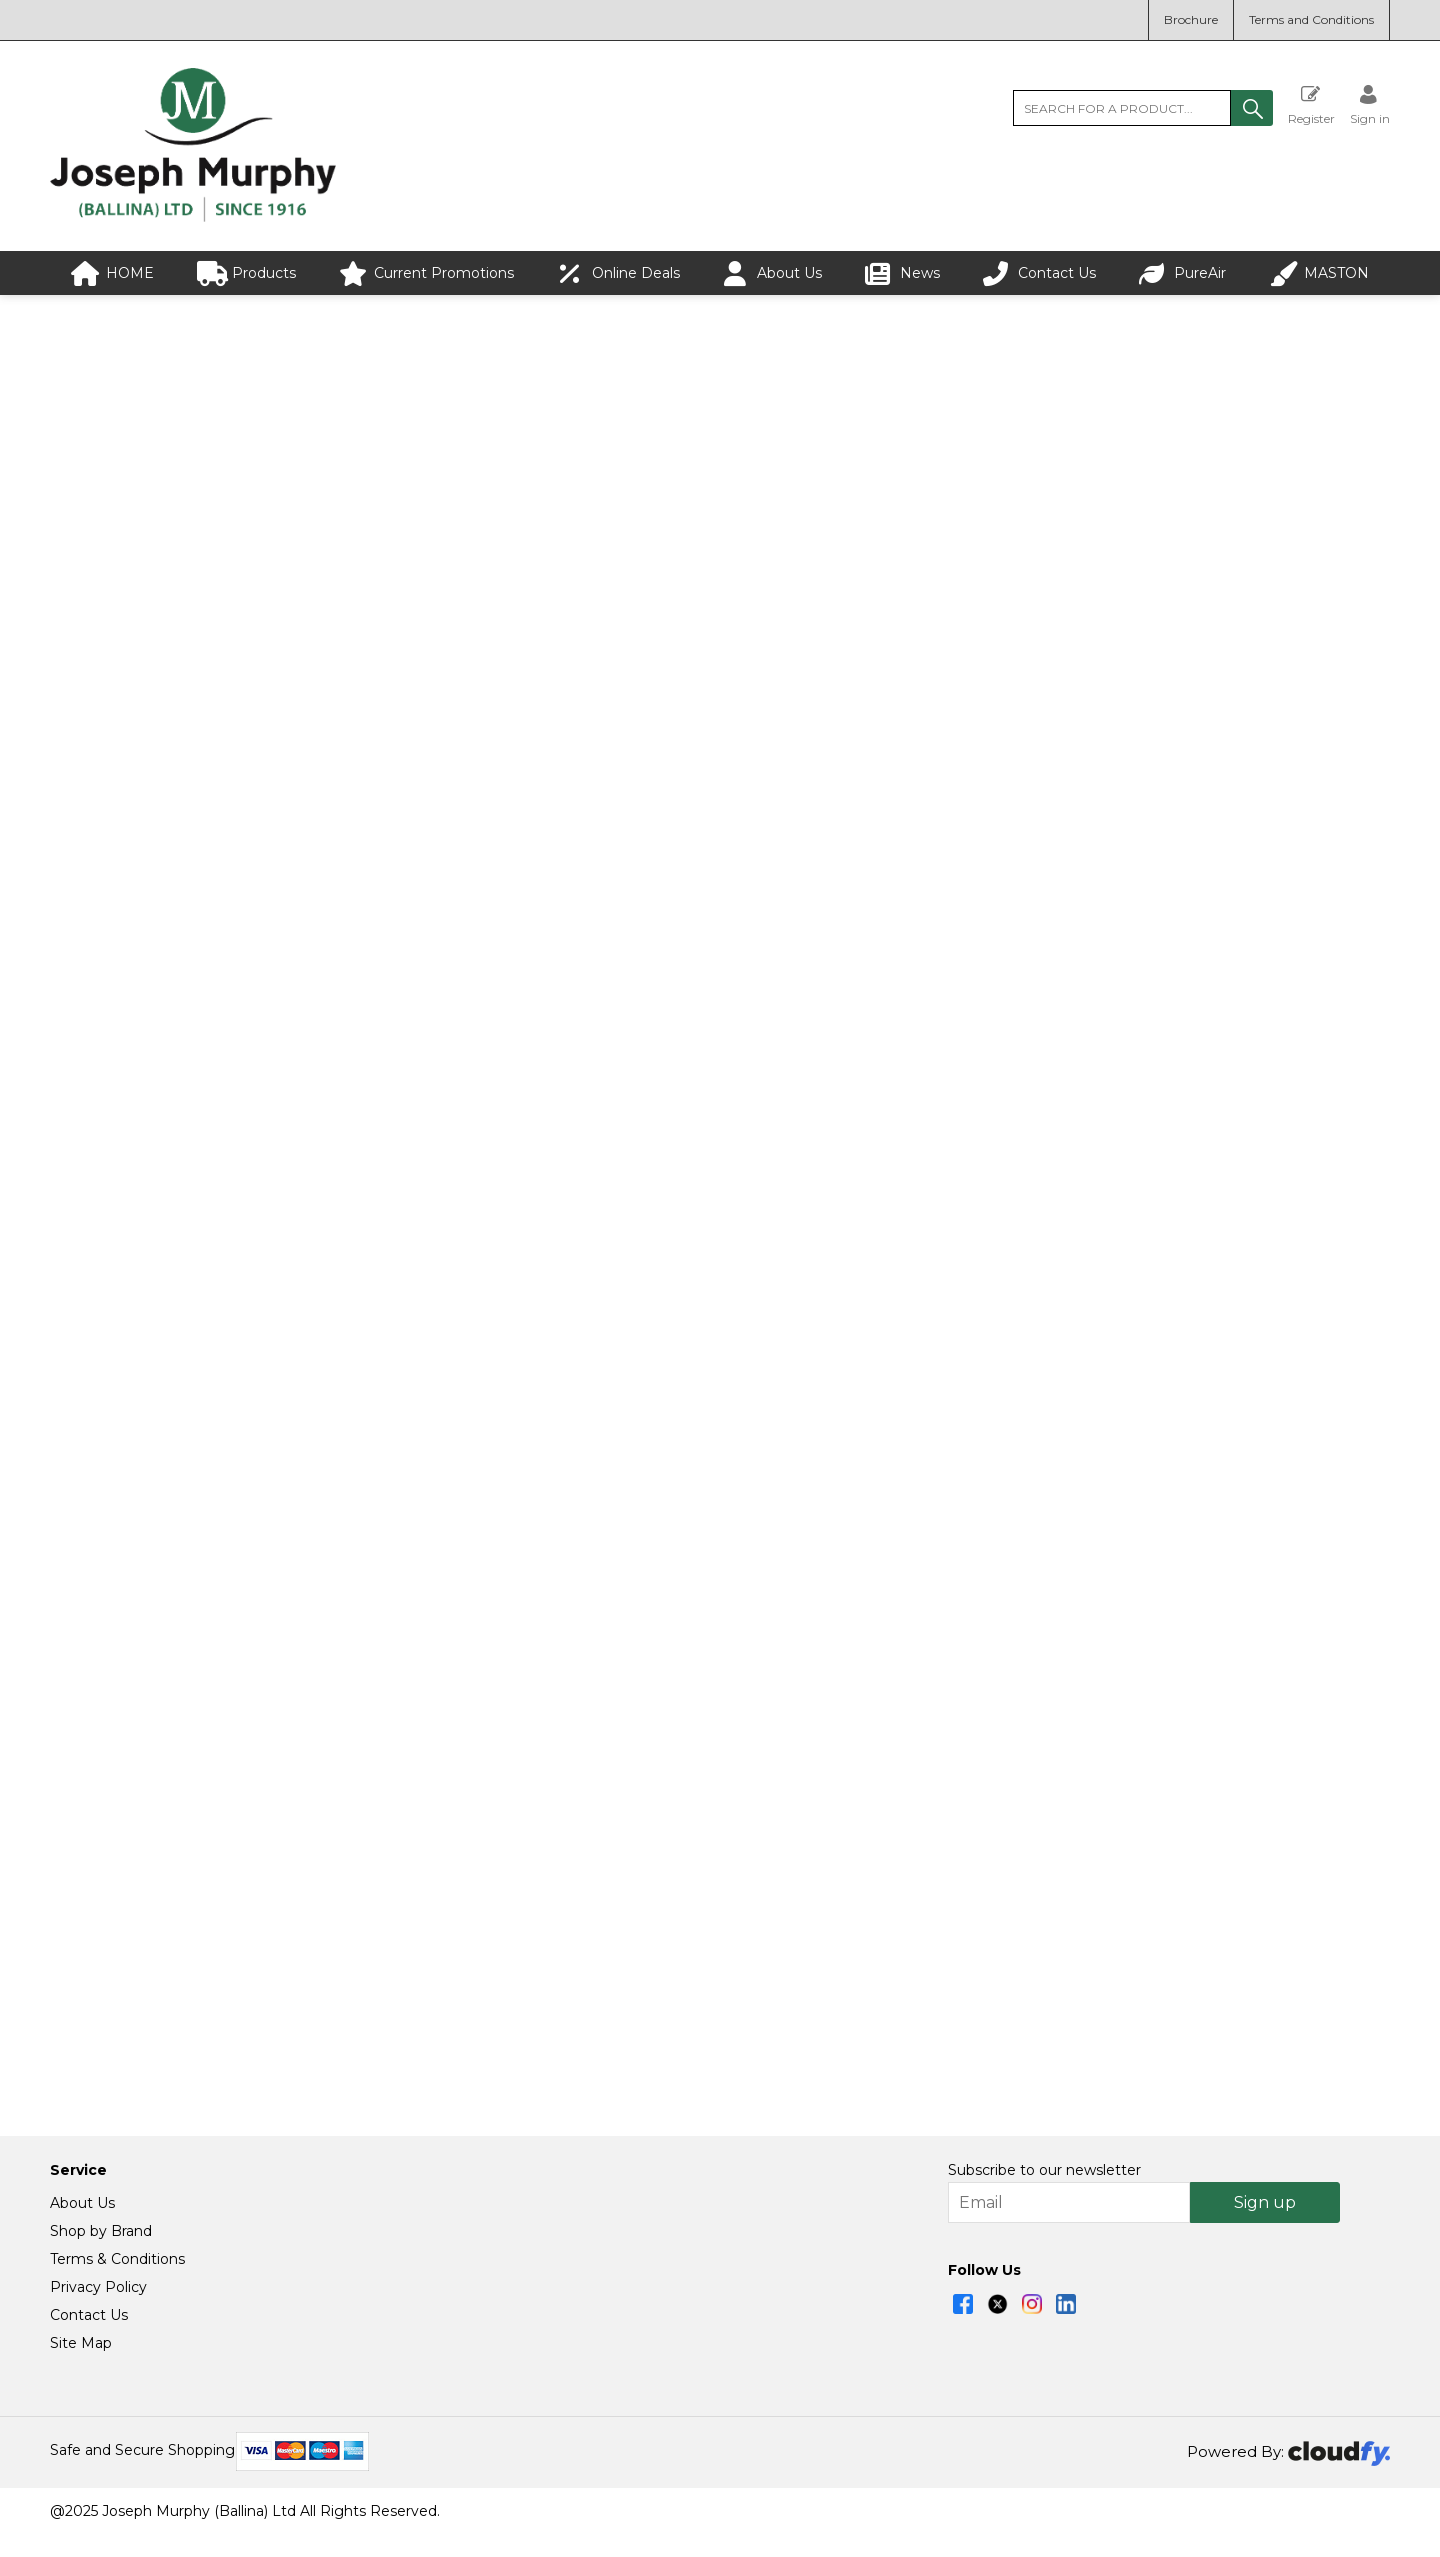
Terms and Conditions (1311, 19)
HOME (112, 273)
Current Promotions (426, 273)
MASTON (1319, 273)
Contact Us (1039, 273)
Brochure (1191, 19)
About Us (772, 273)
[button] (1252, 108)
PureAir (1182, 273)
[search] (1122, 108)
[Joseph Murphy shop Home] (193, 217)
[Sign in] (1370, 104)
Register (1311, 104)
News (902, 273)
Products (246, 273)
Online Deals (618, 273)
